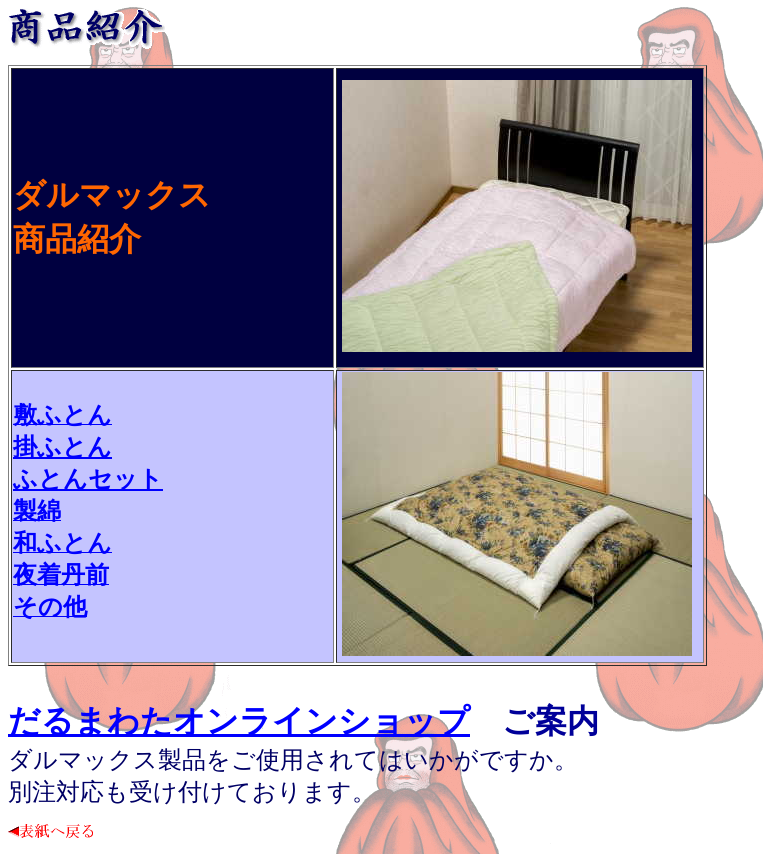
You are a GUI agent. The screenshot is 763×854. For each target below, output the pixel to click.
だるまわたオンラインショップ (239, 721)
